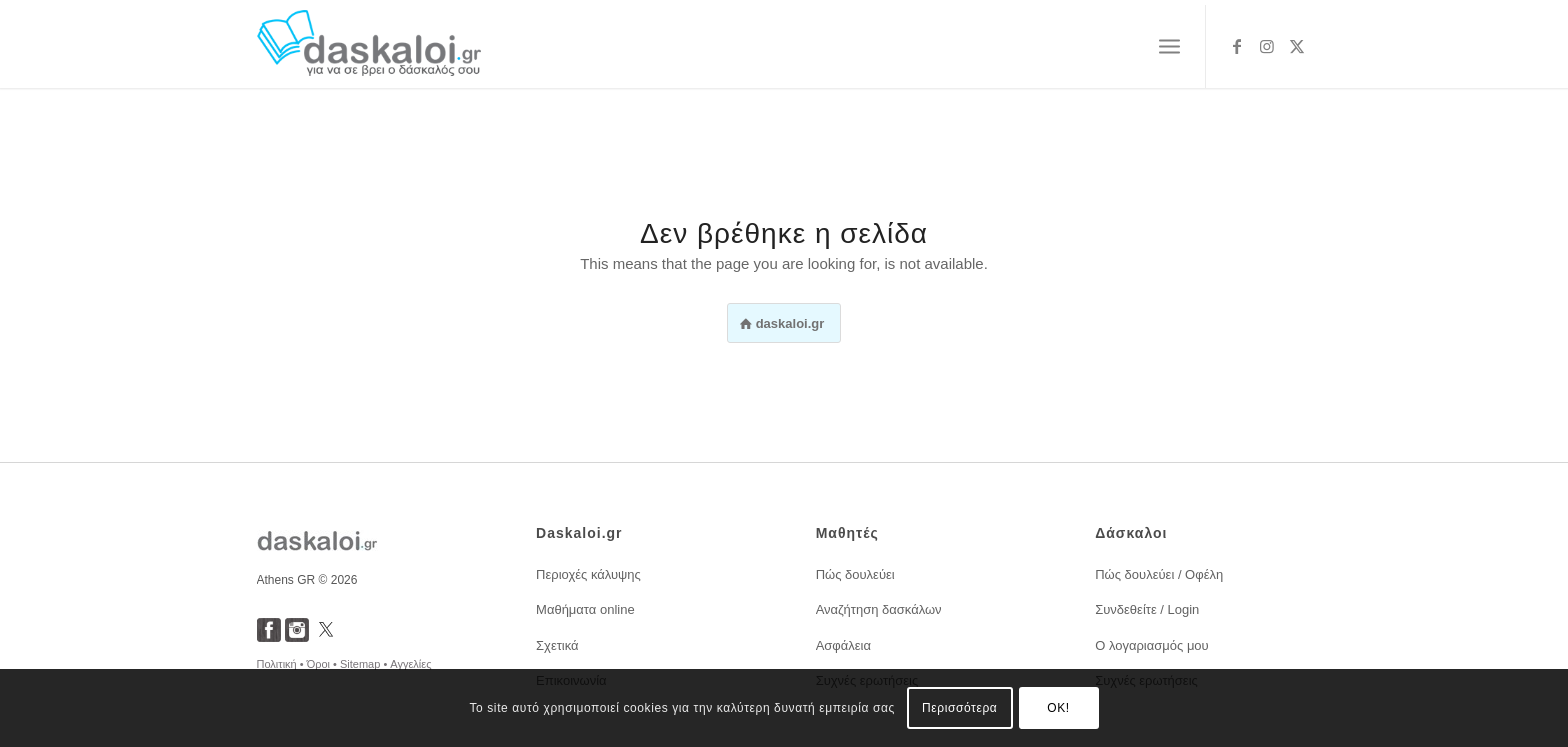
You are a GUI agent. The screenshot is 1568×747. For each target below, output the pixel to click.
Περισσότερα (959, 708)
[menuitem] (1169, 47)
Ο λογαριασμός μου (1152, 645)
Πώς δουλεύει (855, 574)
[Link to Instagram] (1267, 46)
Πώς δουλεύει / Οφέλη (1159, 574)
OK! (1058, 708)
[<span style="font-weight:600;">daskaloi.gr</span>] (784, 323)
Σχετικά (557, 645)
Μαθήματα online (585, 609)
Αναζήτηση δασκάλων (879, 609)
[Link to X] (1297, 46)
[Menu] (1169, 47)
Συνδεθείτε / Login (1147, 609)
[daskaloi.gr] (369, 46)
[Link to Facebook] (1237, 46)
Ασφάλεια (843, 645)
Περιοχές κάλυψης (588, 574)
